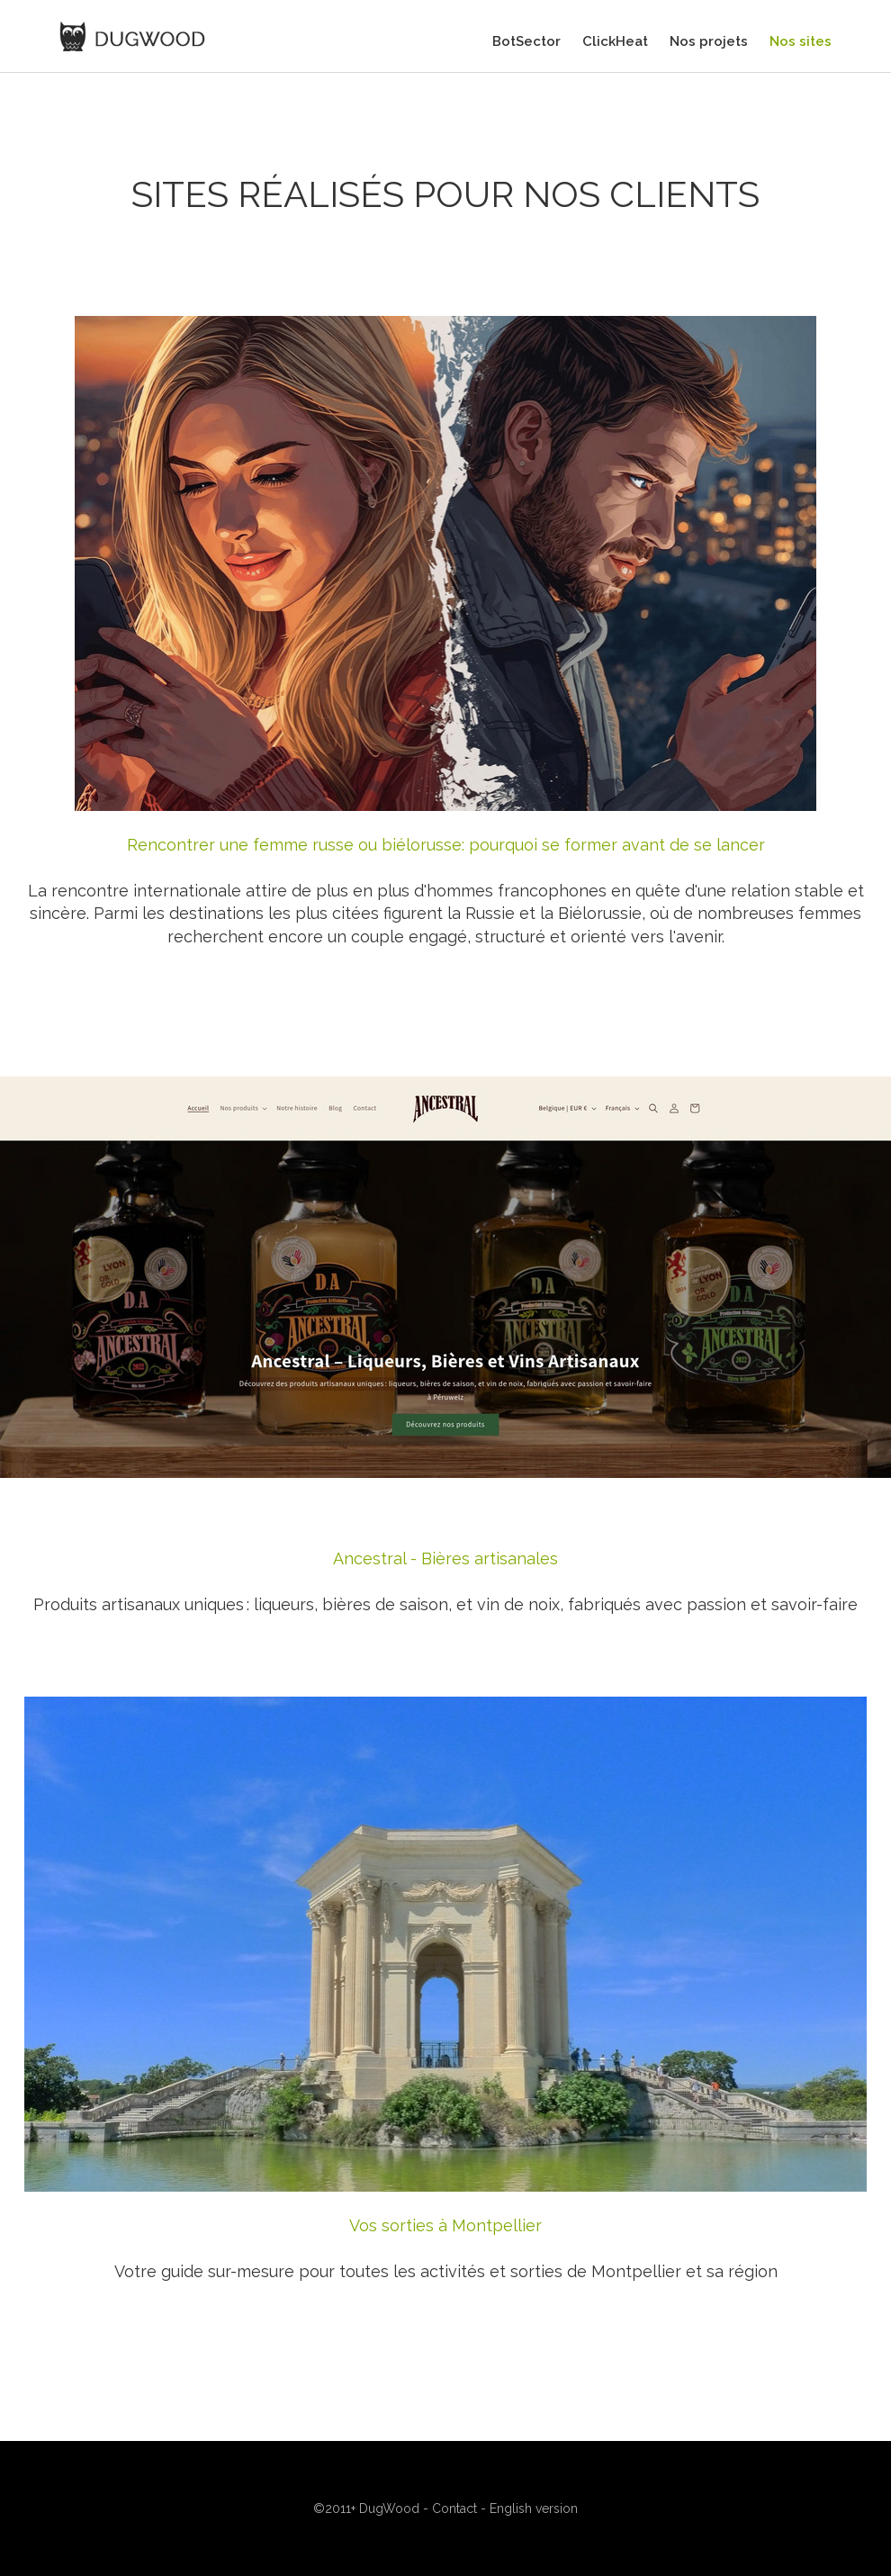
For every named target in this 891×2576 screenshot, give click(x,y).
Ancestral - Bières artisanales (445, 1558)
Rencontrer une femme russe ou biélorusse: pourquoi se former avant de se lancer (446, 844)
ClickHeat (615, 41)
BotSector (526, 41)
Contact (454, 2508)
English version (534, 2508)
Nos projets (709, 41)
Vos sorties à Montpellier (445, 2225)
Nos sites (801, 41)
